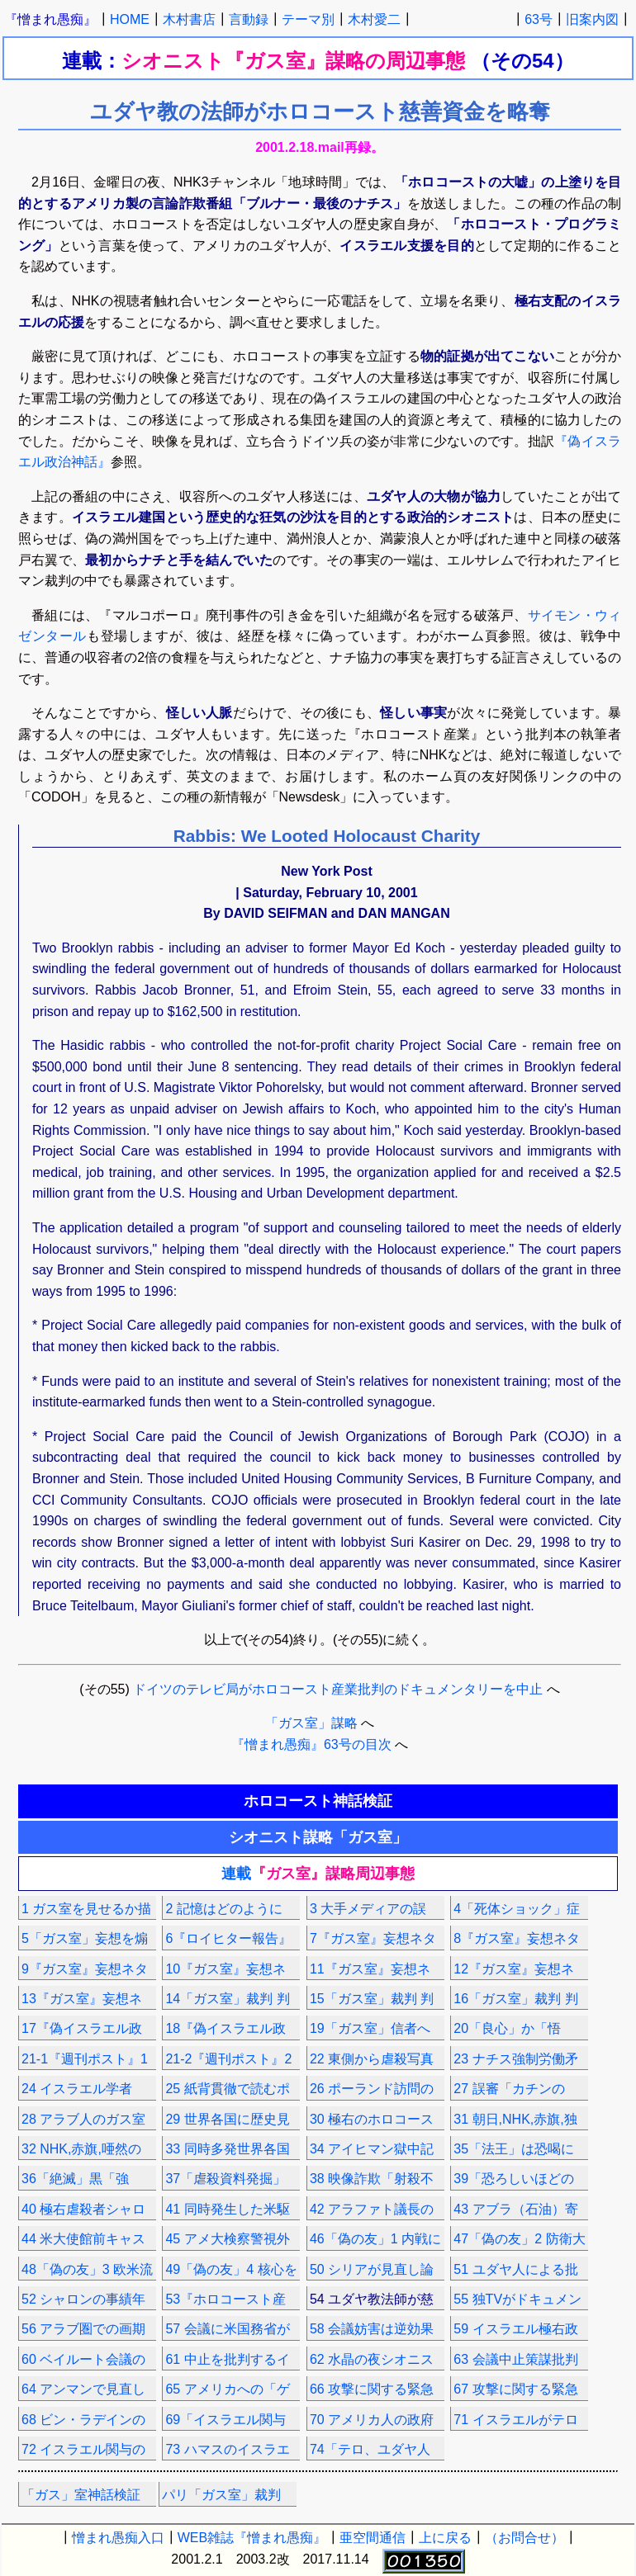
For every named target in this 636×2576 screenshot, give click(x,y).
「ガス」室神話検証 (80, 2495)
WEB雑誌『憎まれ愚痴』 (252, 2538)
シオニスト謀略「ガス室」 (318, 1837)
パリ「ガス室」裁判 (221, 2495)
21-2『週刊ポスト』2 (228, 2059)
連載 (318, 1873)
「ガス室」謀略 (311, 1723)
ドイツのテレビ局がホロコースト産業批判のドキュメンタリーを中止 (338, 1689)
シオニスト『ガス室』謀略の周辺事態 (296, 61)
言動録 (248, 19)
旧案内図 (592, 19)
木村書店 (189, 19)
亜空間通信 (372, 2538)
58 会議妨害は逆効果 (372, 2329)
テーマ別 (308, 19)
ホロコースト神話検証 (318, 1801)
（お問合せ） (524, 2538)
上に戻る (445, 2538)
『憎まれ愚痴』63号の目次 (311, 1744)
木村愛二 (374, 19)
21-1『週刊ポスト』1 (84, 2059)
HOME (130, 19)
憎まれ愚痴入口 (118, 2538)
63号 (538, 19)
